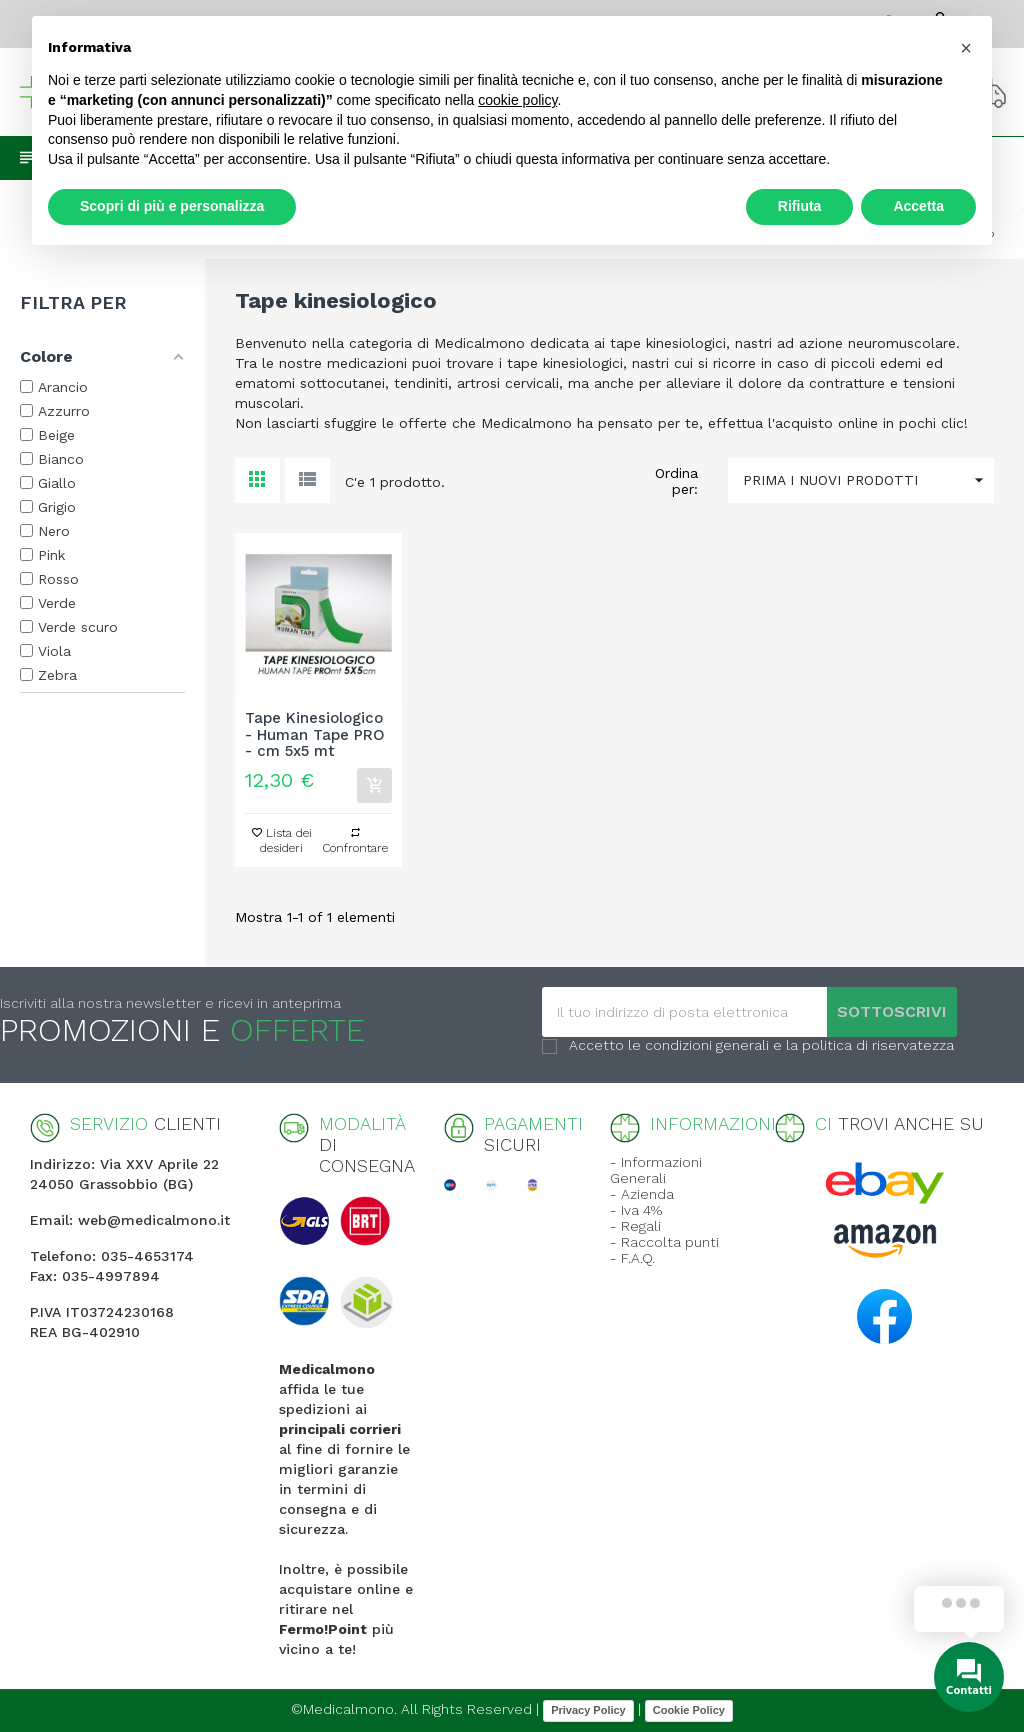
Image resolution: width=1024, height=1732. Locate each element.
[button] (966, 48)
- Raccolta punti (664, 1242)
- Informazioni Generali (656, 1170)
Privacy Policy (588, 1710)
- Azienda (642, 1194)
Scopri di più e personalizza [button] (172, 206)
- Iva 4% (636, 1210)
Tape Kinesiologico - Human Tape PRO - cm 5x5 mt (315, 735)
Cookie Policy (689, 1710)
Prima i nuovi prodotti (868, 480)
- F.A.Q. (632, 1258)
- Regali (635, 1226)
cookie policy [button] (517, 100)
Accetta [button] (918, 206)
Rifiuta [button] (800, 206)
